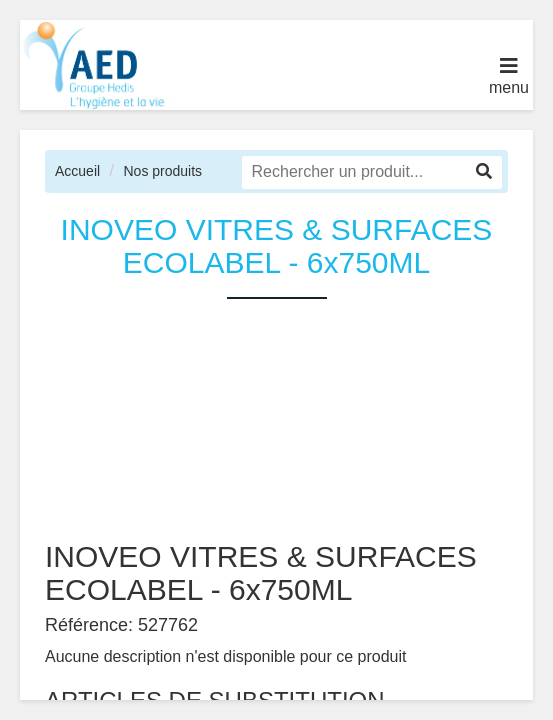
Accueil (77, 171)
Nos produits (162, 171)
